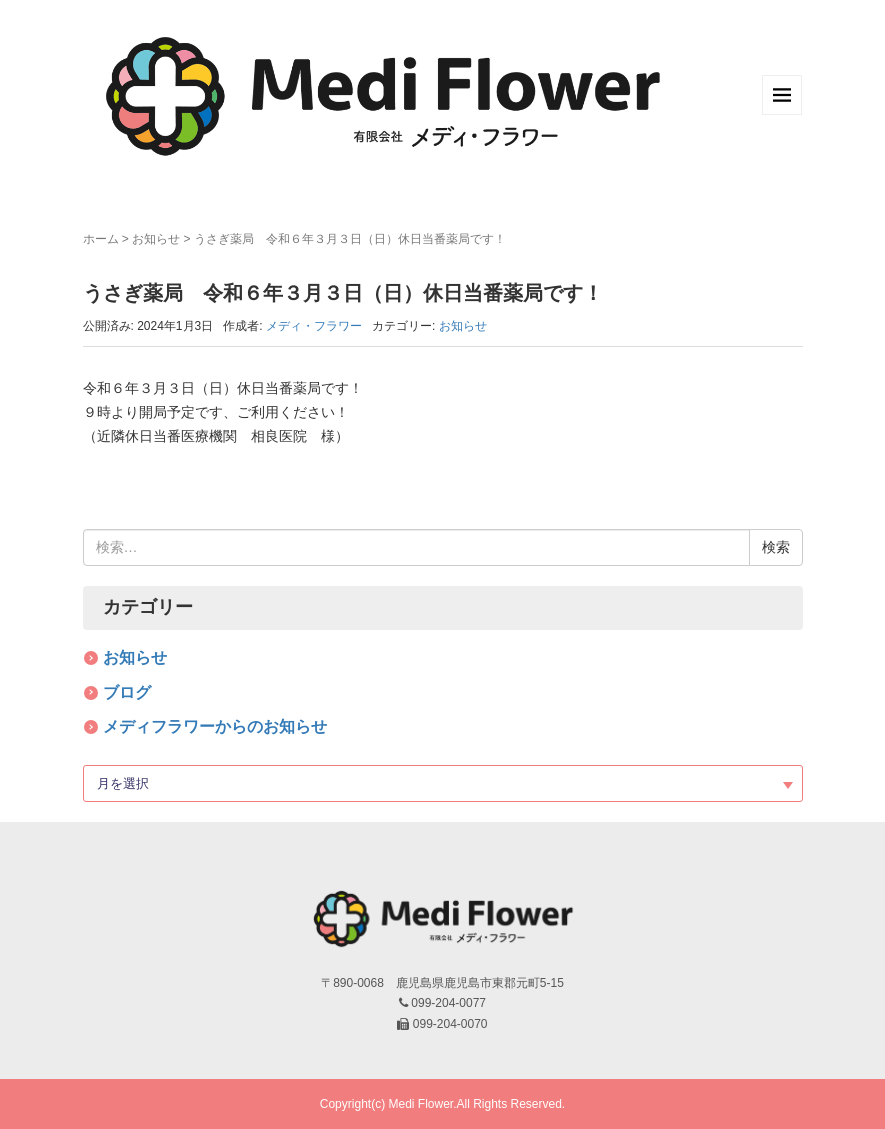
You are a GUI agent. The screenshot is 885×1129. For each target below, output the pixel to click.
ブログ (127, 692)
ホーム (101, 239)
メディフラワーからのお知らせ (215, 726)
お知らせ (156, 239)
